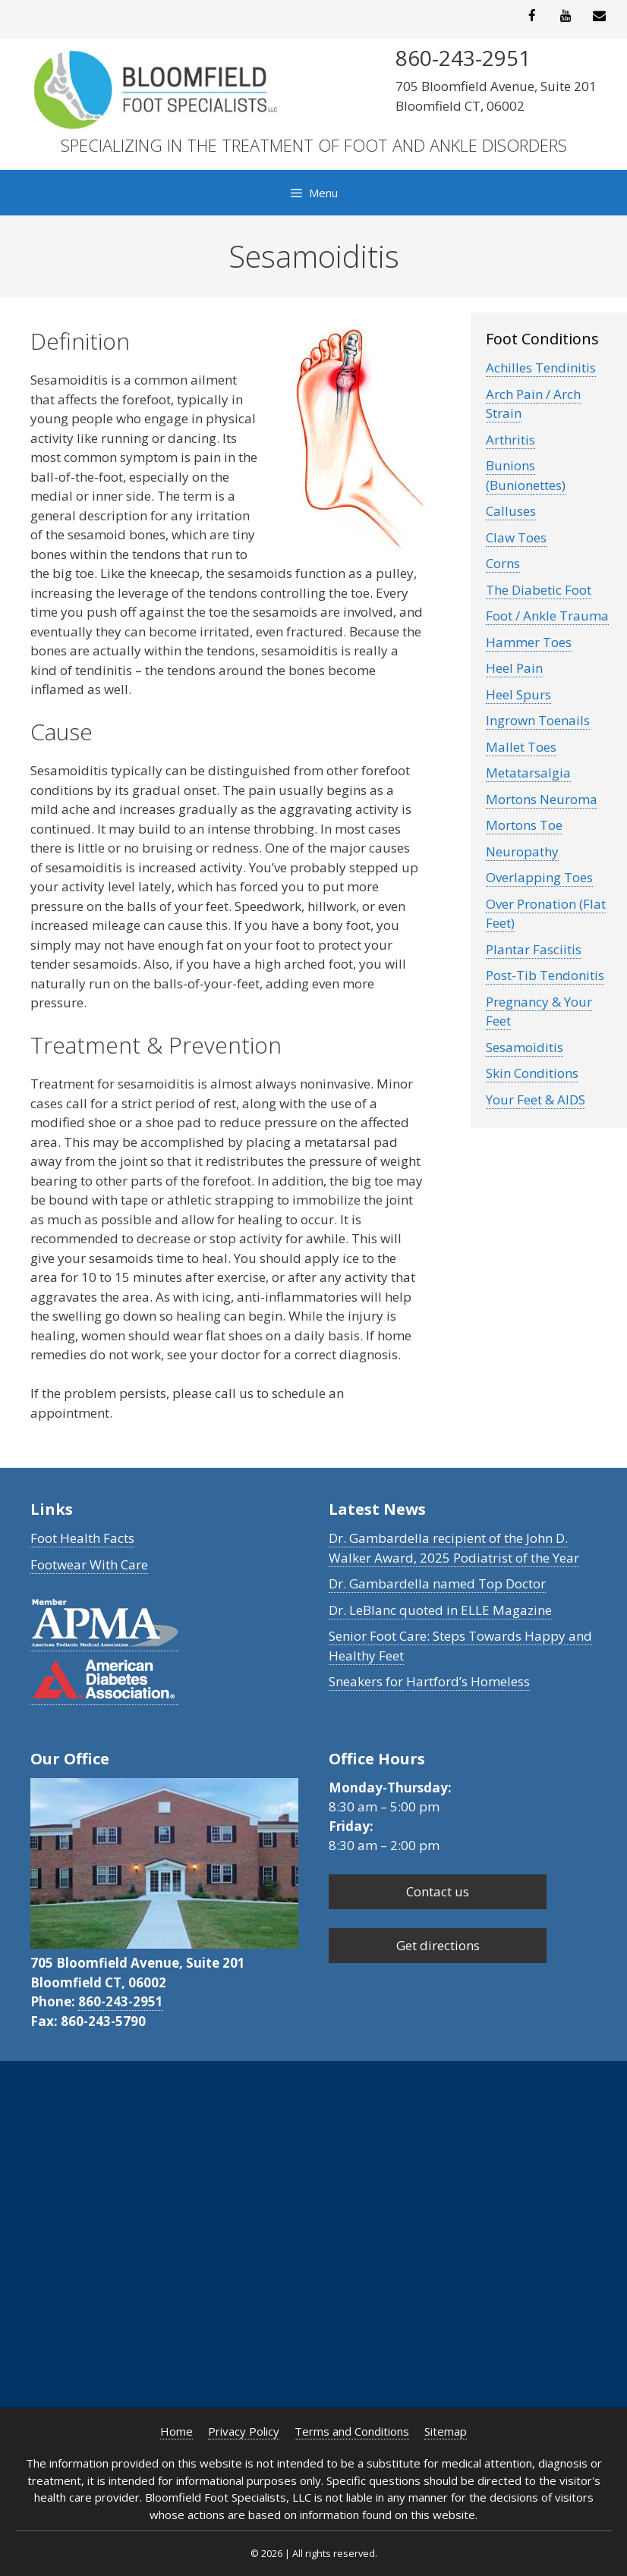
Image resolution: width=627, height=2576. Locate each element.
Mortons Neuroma (541, 799)
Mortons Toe (524, 825)
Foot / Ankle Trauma (547, 615)
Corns (503, 563)
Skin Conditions (532, 1073)
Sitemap (445, 2431)
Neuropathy (522, 851)
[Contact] (599, 16)
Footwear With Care (89, 1564)
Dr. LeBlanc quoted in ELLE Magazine (440, 1610)
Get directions (438, 1945)
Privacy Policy (243, 2431)
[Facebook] (532, 16)
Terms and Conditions (352, 2431)
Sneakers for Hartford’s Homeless (429, 1681)
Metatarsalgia (528, 772)
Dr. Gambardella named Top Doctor (437, 1583)
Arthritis (510, 439)
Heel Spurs (518, 694)
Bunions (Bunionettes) (526, 475)
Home (176, 2431)
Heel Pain (514, 668)
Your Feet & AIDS (535, 1099)
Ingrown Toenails (538, 720)
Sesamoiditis (524, 1047)
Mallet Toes (521, 747)
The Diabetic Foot (538, 589)
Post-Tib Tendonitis (545, 975)
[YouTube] (565, 16)
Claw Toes (516, 537)
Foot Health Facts (82, 1538)
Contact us (437, 1891)
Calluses (511, 511)
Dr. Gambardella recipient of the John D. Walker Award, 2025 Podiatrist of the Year (454, 1547)
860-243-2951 (120, 2001)
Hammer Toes (529, 642)
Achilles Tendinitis (541, 367)
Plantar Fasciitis (533, 949)
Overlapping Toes (539, 877)
